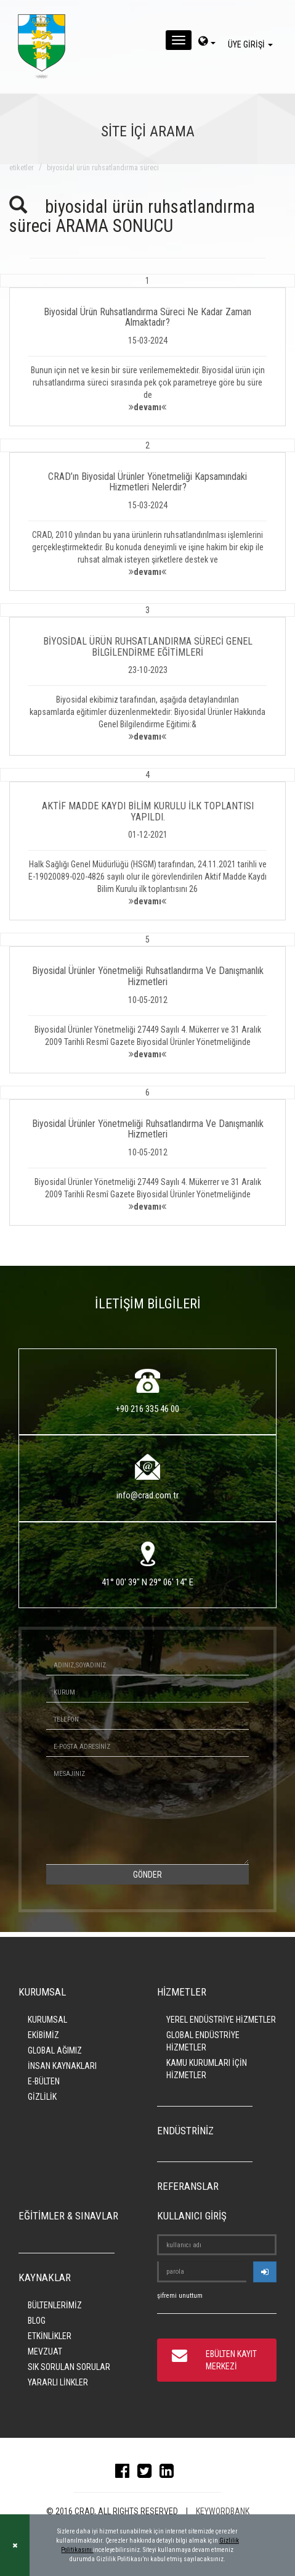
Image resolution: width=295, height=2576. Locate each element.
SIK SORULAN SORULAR (69, 2367)
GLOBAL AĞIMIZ (55, 2050)
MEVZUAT (45, 2351)
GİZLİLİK (42, 2097)
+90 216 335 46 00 (147, 1408)
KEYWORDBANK (222, 2511)
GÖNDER (147, 1875)
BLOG (37, 2321)
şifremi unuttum (180, 2296)
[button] (147, 350)
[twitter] (147, 2474)
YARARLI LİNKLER (58, 2382)
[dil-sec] (207, 42)
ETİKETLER (21, 167)
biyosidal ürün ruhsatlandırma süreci (103, 167)
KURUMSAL (47, 2020)
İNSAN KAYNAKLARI (62, 2066)
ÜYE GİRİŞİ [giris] (252, 44)
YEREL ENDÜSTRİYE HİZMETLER (221, 2020)
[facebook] (125, 2474)
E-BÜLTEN (44, 2081)
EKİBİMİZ (43, 2035)
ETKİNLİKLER (49, 2336)
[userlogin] (265, 2271)
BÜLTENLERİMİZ (55, 2305)
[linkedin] (170, 2474)
